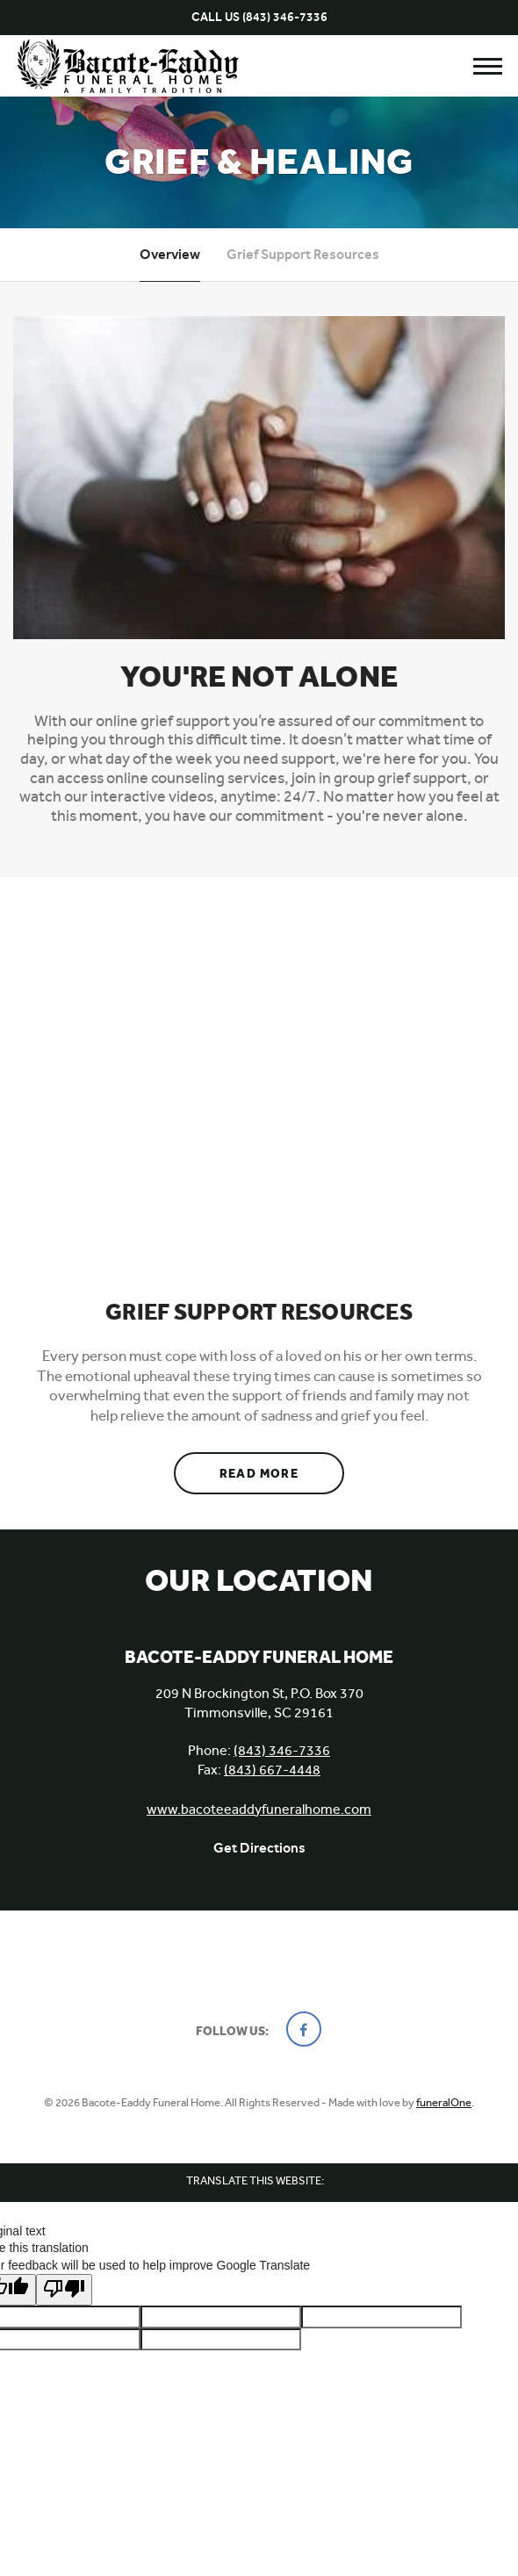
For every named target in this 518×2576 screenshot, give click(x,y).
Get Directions (259, 1847)
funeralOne (443, 2102)
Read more (282, 1467)
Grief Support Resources (303, 254)
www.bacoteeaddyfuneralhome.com (259, 1809)
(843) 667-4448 (272, 1769)
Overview (170, 254)
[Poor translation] (64, 2290)
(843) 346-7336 (284, 17)
